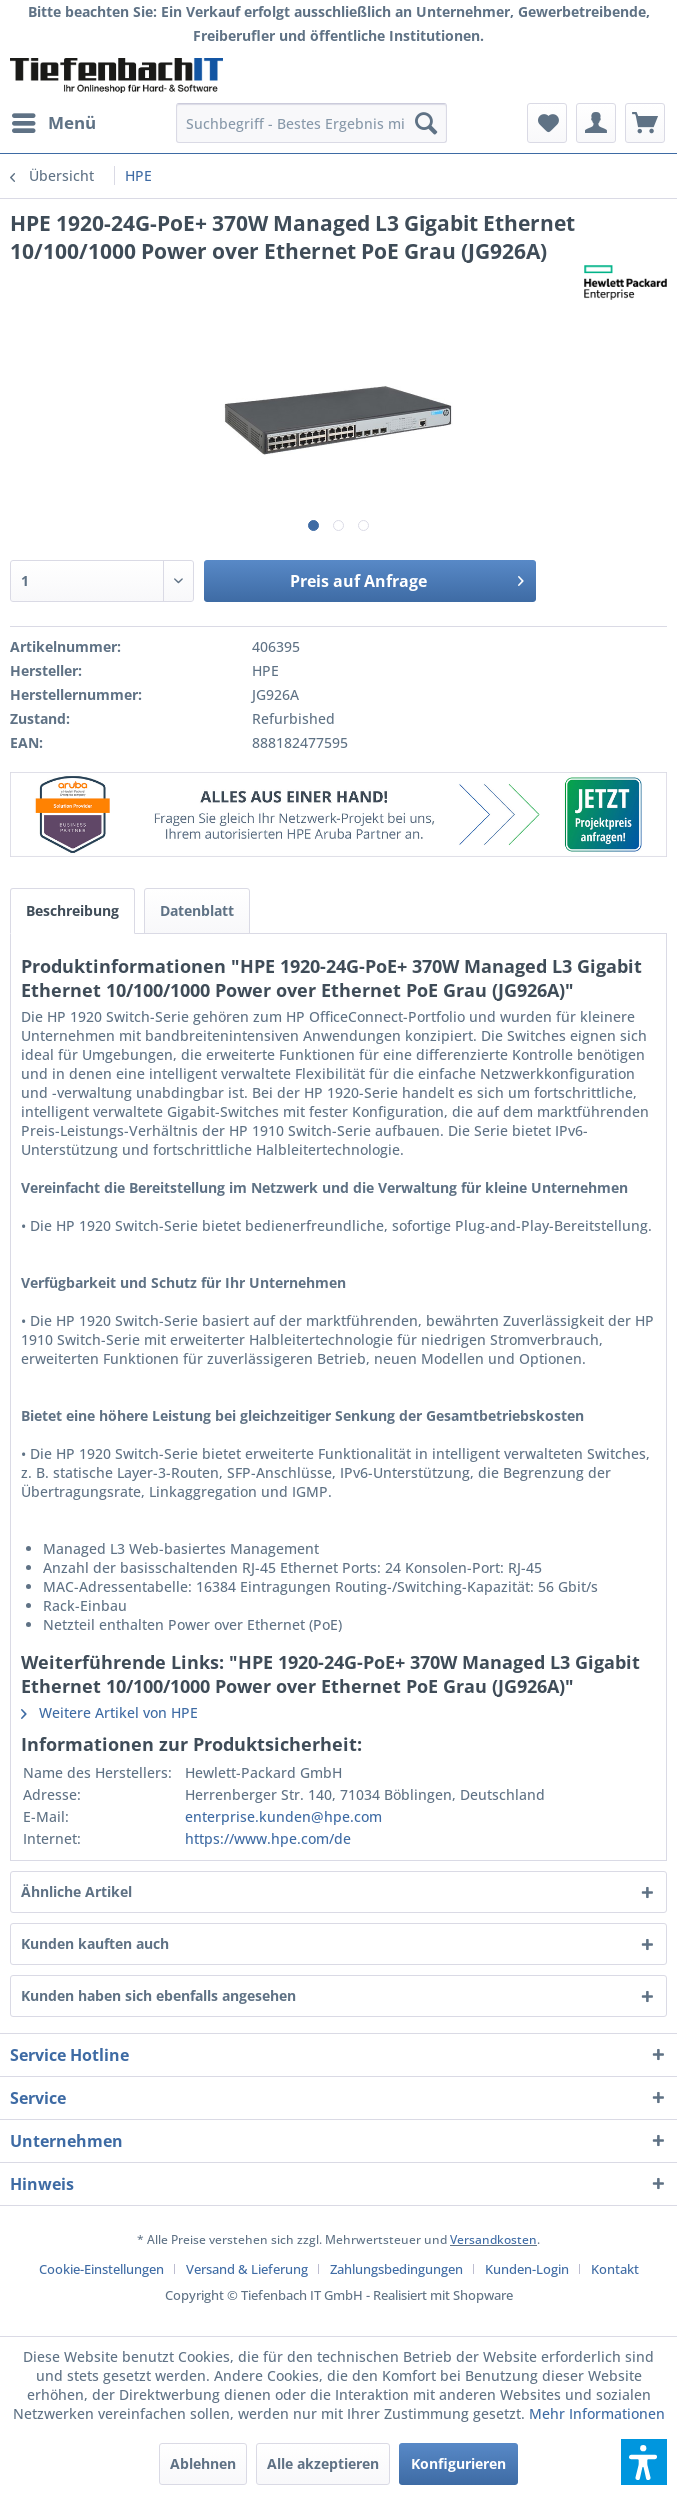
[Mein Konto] (596, 123)
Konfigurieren (458, 2463)
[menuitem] (53, 123)
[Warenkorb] (645, 123)
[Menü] (53, 123)
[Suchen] (426, 123)
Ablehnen (203, 2463)
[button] (644, 2462)
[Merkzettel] (547, 123)
